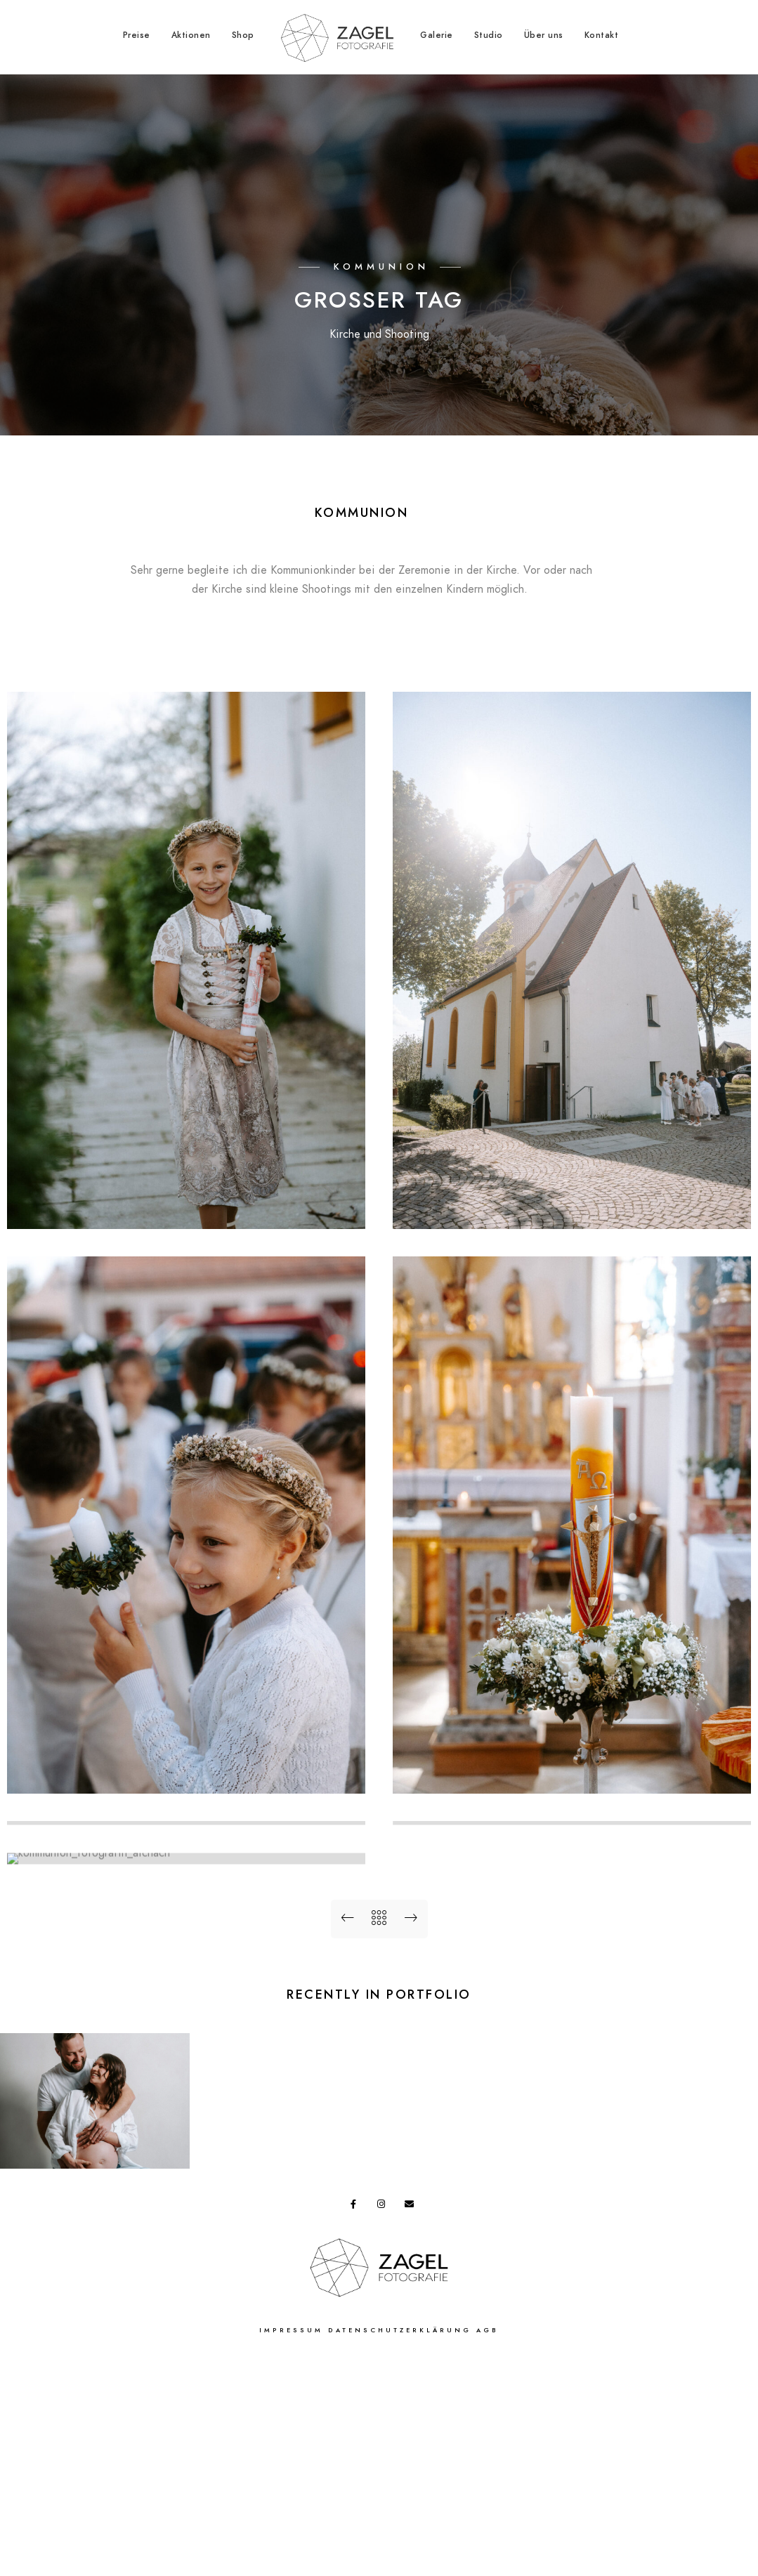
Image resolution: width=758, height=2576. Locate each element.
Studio (488, 35)
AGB (487, 2545)
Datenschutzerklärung (399, 2545)
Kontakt (601, 35)
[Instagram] (384, 2421)
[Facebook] (358, 2421)
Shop (243, 35)
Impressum (291, 2545)
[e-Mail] (412, 2421)
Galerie (436, 35)
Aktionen (191, 35)
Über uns (543, 35)
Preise (136, 35)
